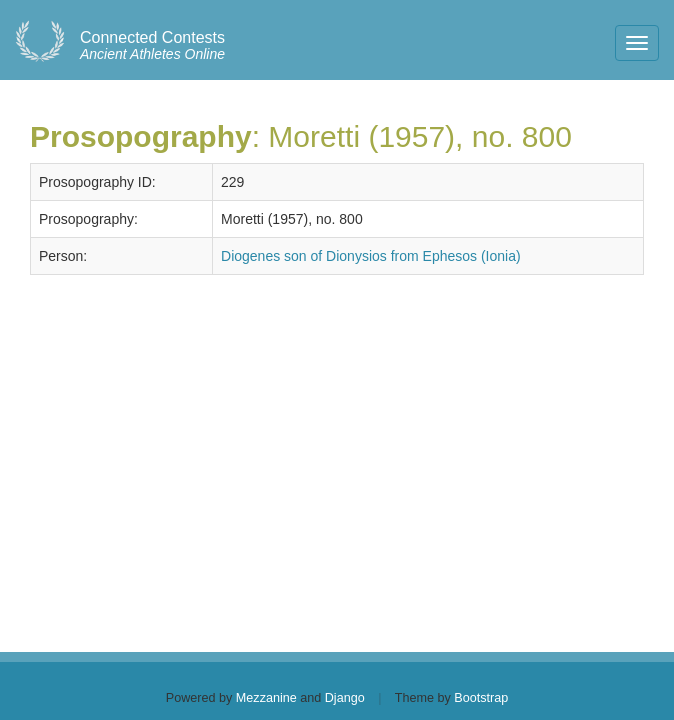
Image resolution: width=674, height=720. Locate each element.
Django (345, 698)
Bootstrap (481, 698)
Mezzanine (266, 698)
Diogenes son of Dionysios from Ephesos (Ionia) (371, 256)
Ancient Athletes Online (152, 46)
